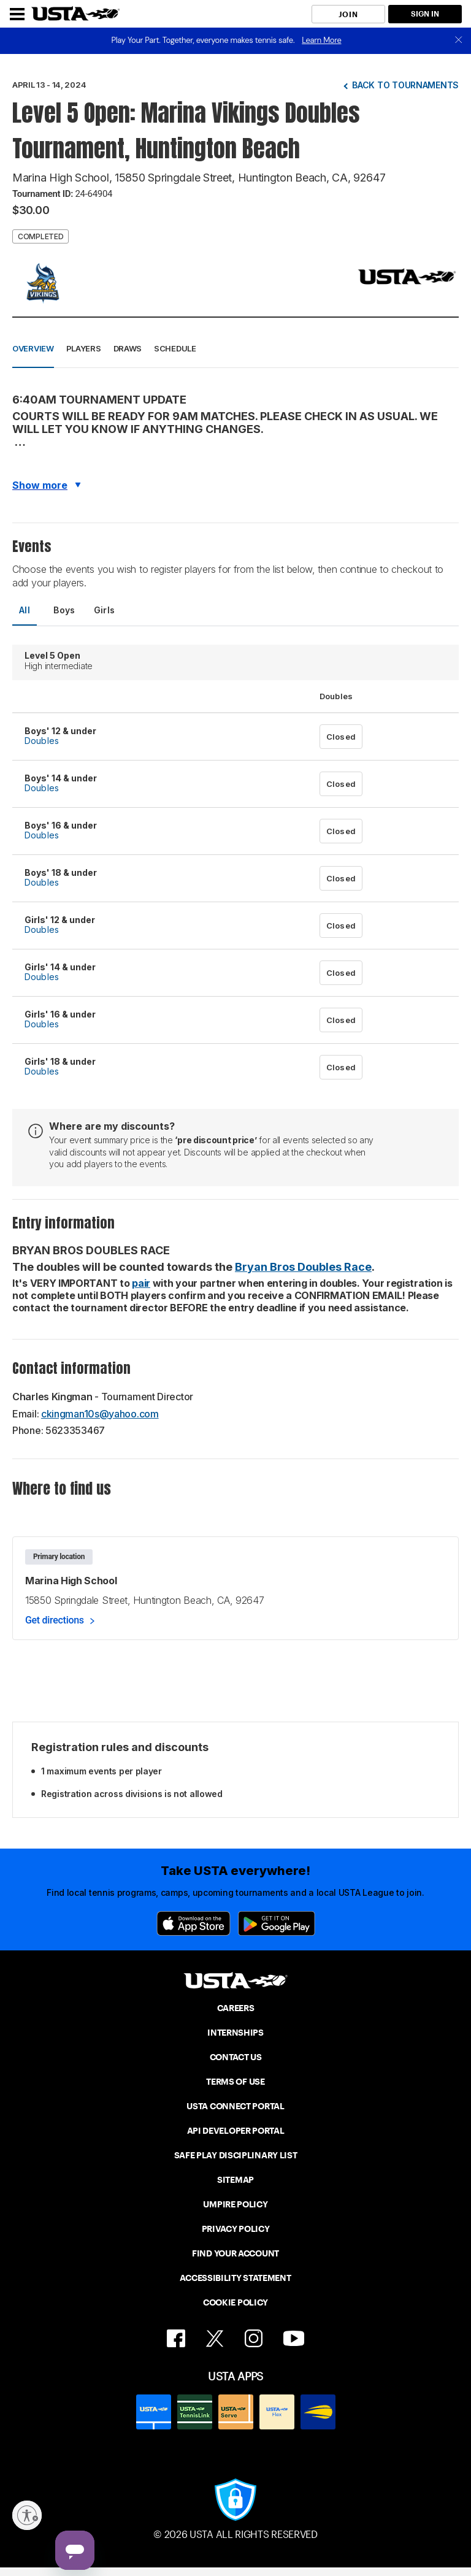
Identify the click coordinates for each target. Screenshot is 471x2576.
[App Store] (193, 1923)
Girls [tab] (104, 610)
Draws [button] (127, 348)
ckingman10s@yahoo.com (100, 1414)
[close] (459, 41)
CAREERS (236, 2008)
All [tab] (24, 610)
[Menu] (17, 14)
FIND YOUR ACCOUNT (235, 2253)
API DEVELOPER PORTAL (236, 2131)
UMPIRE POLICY (235, 2204)
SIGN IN (425, 14)
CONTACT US (236, 2057)
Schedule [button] (175, 348)
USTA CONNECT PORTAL (235, 2106)
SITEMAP (235, 2180)
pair (141, 1283)
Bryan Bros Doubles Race (303, 1266)
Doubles (42, 740)
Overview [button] (33, 348)
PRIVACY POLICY (236, 2229)
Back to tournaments (405, 85)
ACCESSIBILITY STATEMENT (235, 2278)
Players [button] (83, 348)
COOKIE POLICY (235, 2302)
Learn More (321, 40)
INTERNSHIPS (235, 2033)
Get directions (54, 1620)
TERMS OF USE (235, 2082)
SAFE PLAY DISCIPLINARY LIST (235, 2155)
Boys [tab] (64, 610)
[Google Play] (276, 1923)
